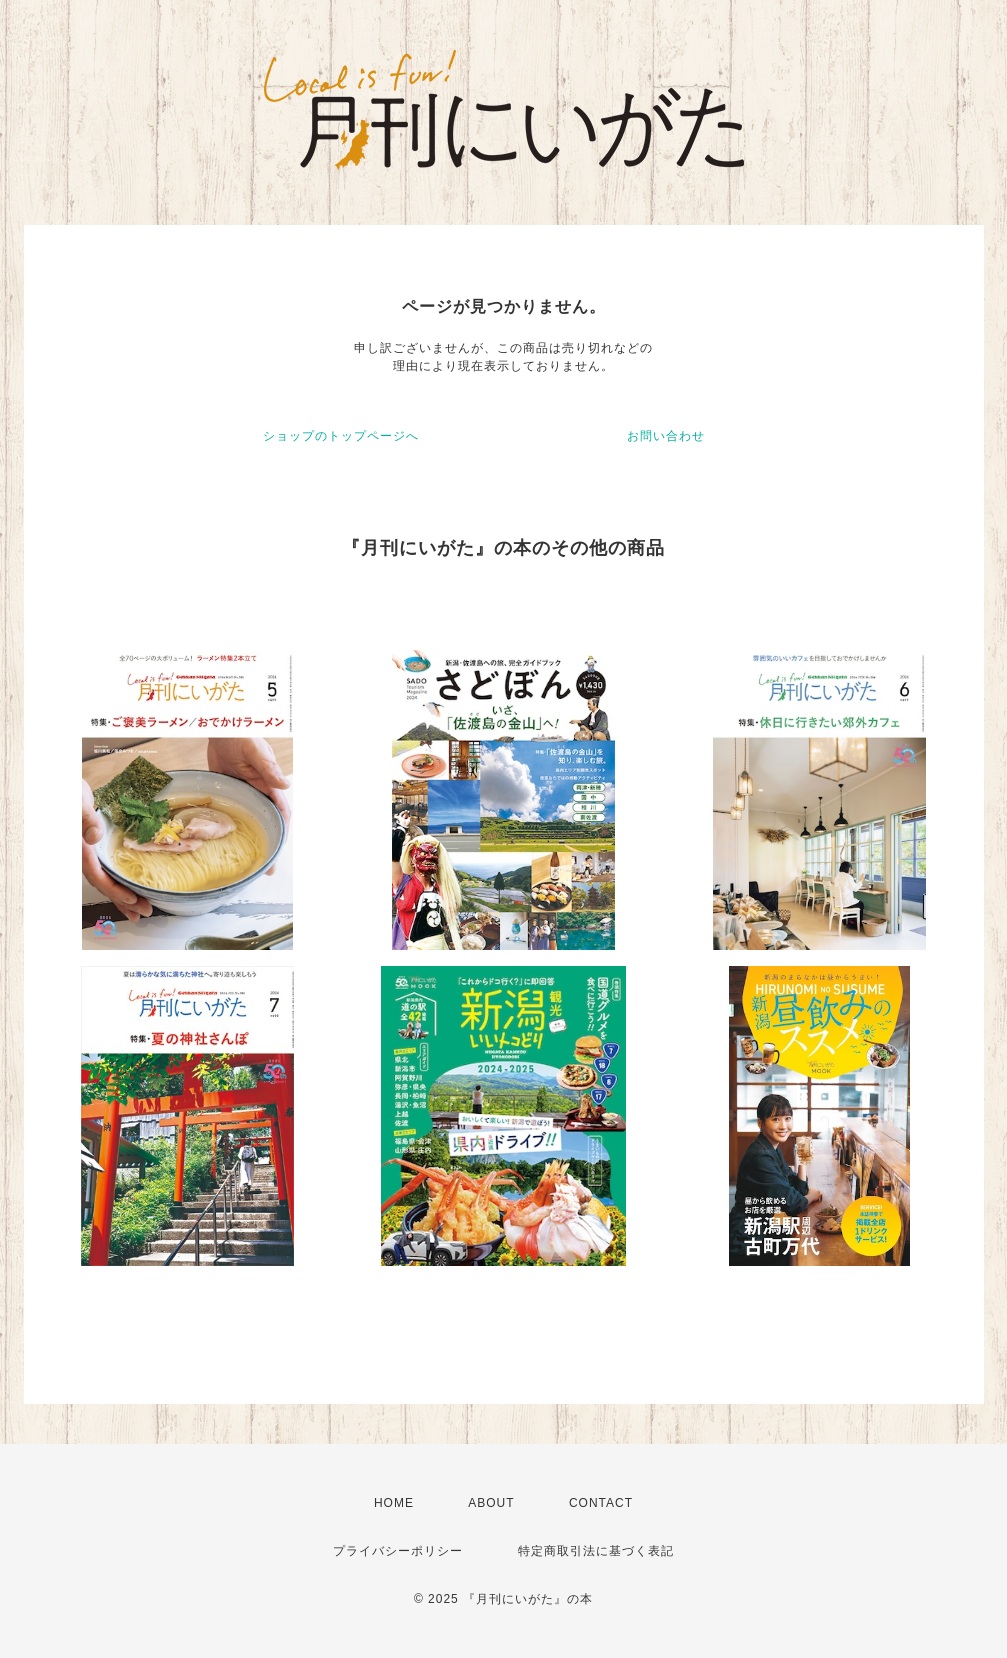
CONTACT (601, 1503)
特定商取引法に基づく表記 (596, 1551)
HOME (394, 1503)
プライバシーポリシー (398, 1551)
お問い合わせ (666, 436)
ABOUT (491, 1503)
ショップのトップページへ (341, 436)
